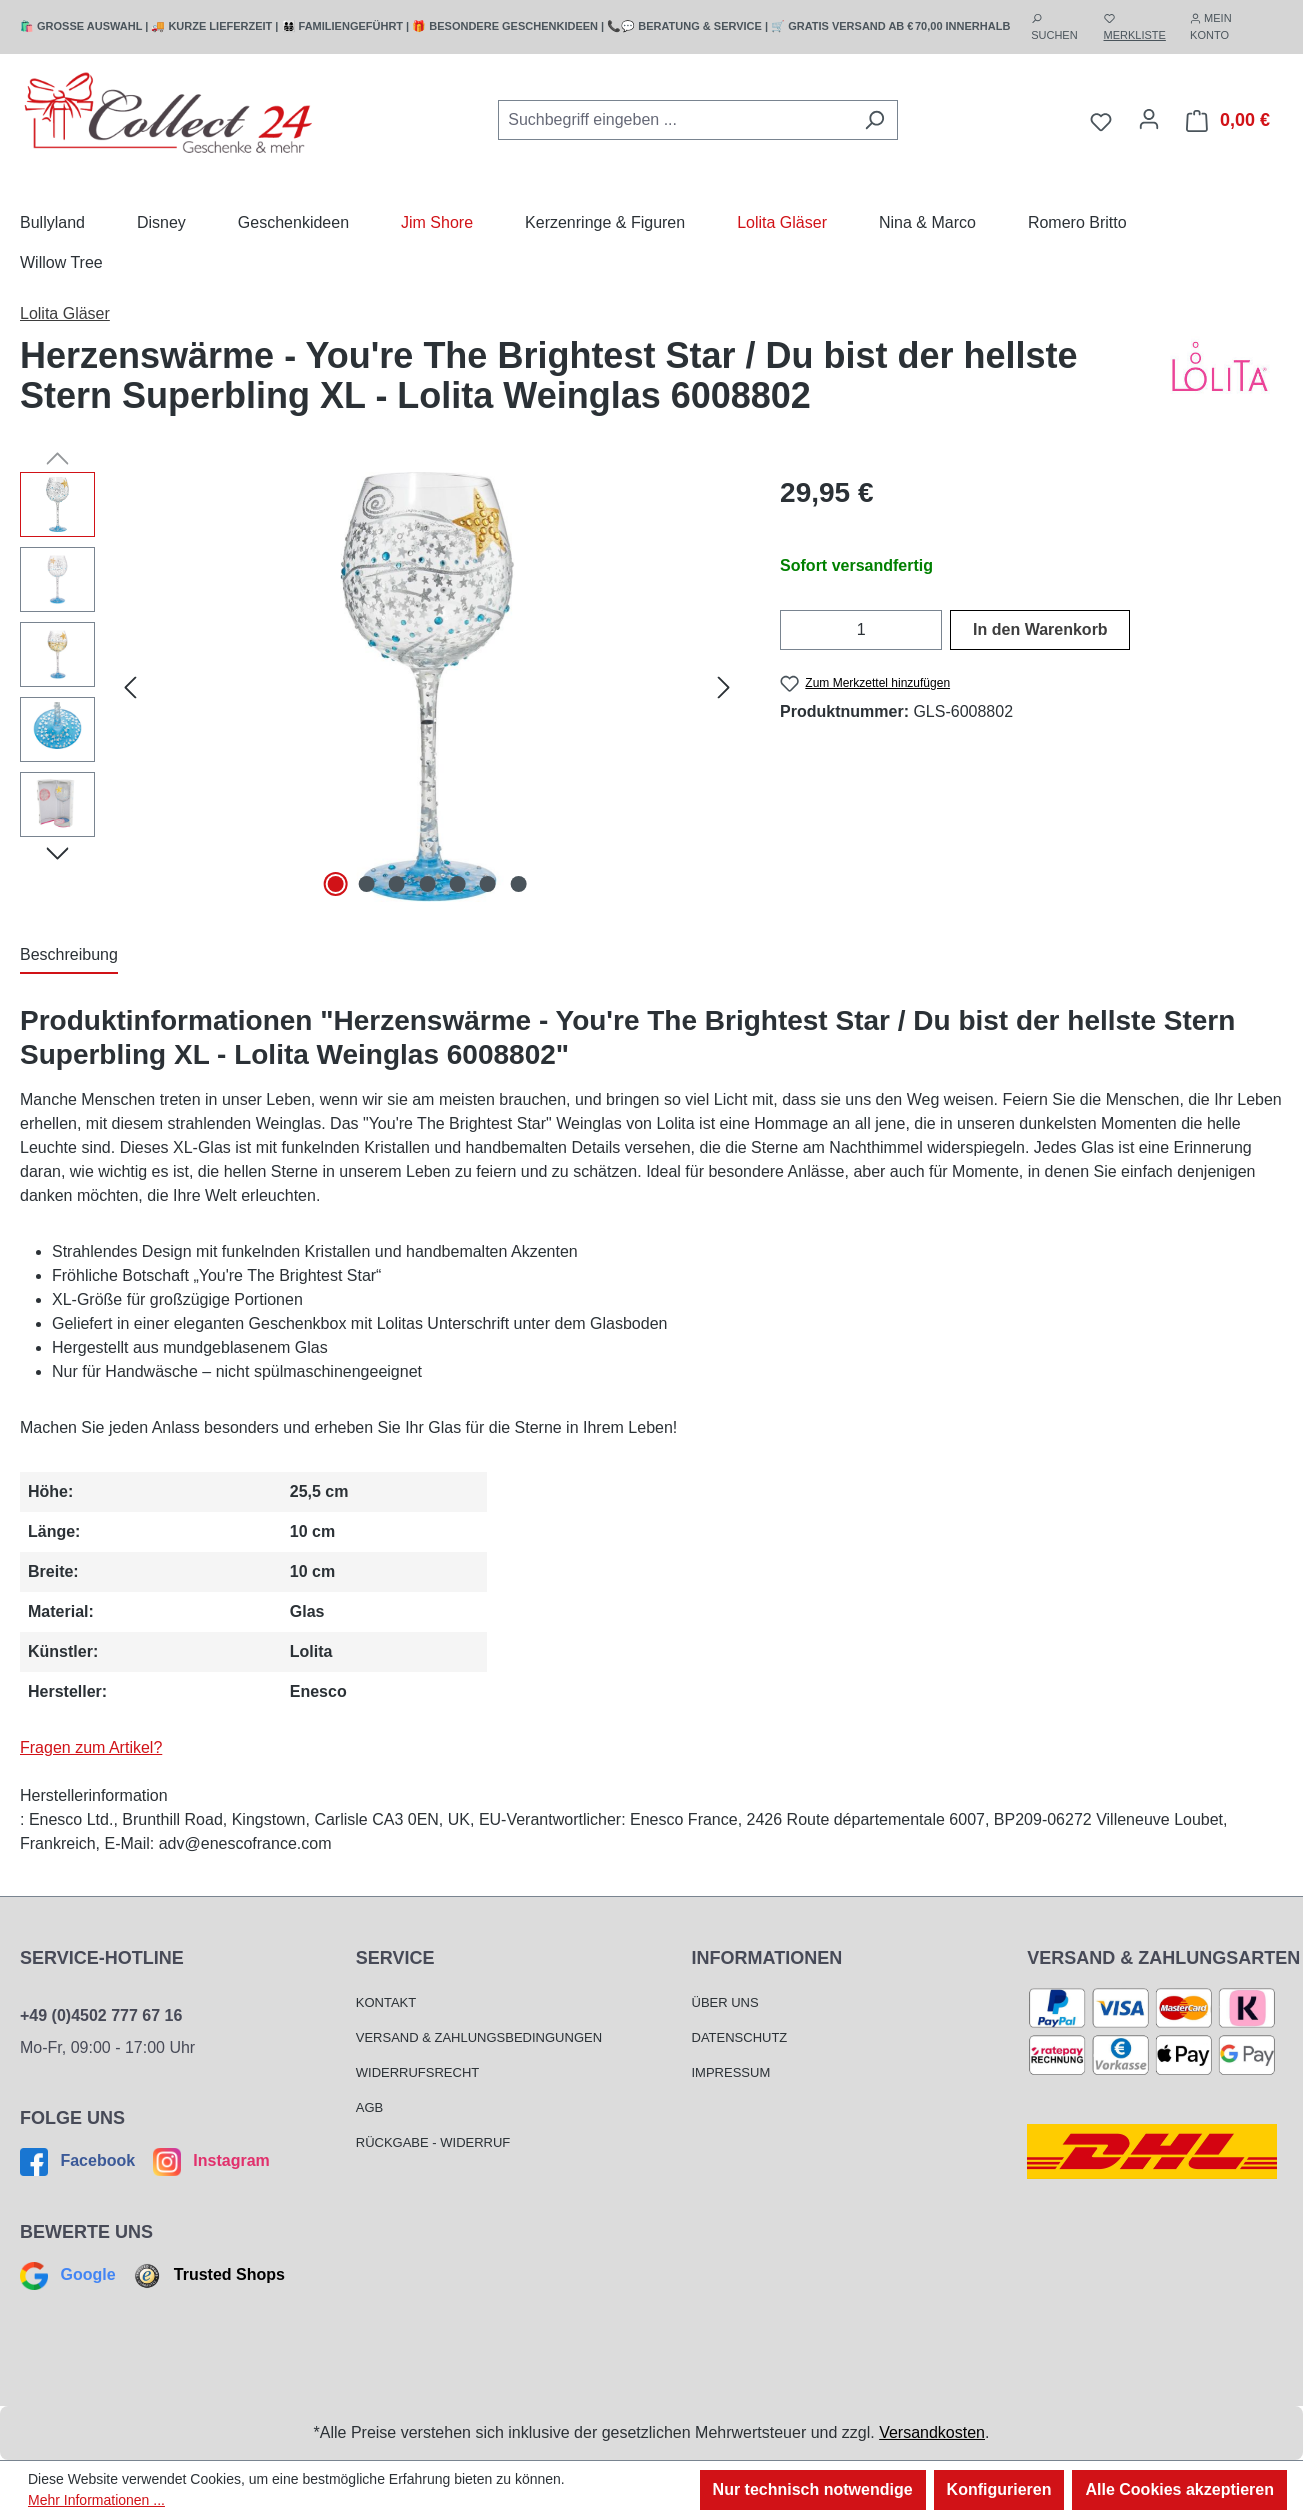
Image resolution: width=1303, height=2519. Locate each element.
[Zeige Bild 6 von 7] (488, 884)
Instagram (208, 2160)
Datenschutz (740, 2037)
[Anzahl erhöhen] (929, 630)
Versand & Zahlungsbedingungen (479, 2037)
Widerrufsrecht (418, 2072)
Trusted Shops (207, 2274)
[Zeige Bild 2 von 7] (366, 884)
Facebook (80, 2160)
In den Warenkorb (1040, 629)
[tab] (69, 956)
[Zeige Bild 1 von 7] (336, 884)
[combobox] (675, 120)
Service (395, 1958)
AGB (369, 2107)
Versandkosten (932, 2432)
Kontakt (386, 2002)
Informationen (767, 1958)
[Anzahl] (861, 630)
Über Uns (725, 2002)
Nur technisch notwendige (813, 2489)
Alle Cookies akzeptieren (1179, 2489)
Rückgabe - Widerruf (433, 2142)
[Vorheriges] (130, 686)
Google (70, 2274)
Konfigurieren (999, 2489)
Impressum (731, 2072)
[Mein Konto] (1149, 119)
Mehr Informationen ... (96, 2500)
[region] (380, 687)
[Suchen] (874, 120)
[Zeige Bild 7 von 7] (519, 884)
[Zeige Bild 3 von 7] (397, 884)
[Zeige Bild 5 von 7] (458, 884)
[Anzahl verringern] (792, 630)
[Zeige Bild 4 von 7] (427, 884)
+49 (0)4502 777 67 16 (101, 2015)
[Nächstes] (724, 686)
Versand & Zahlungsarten (1163, 1958)
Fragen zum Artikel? (91, 1747)
